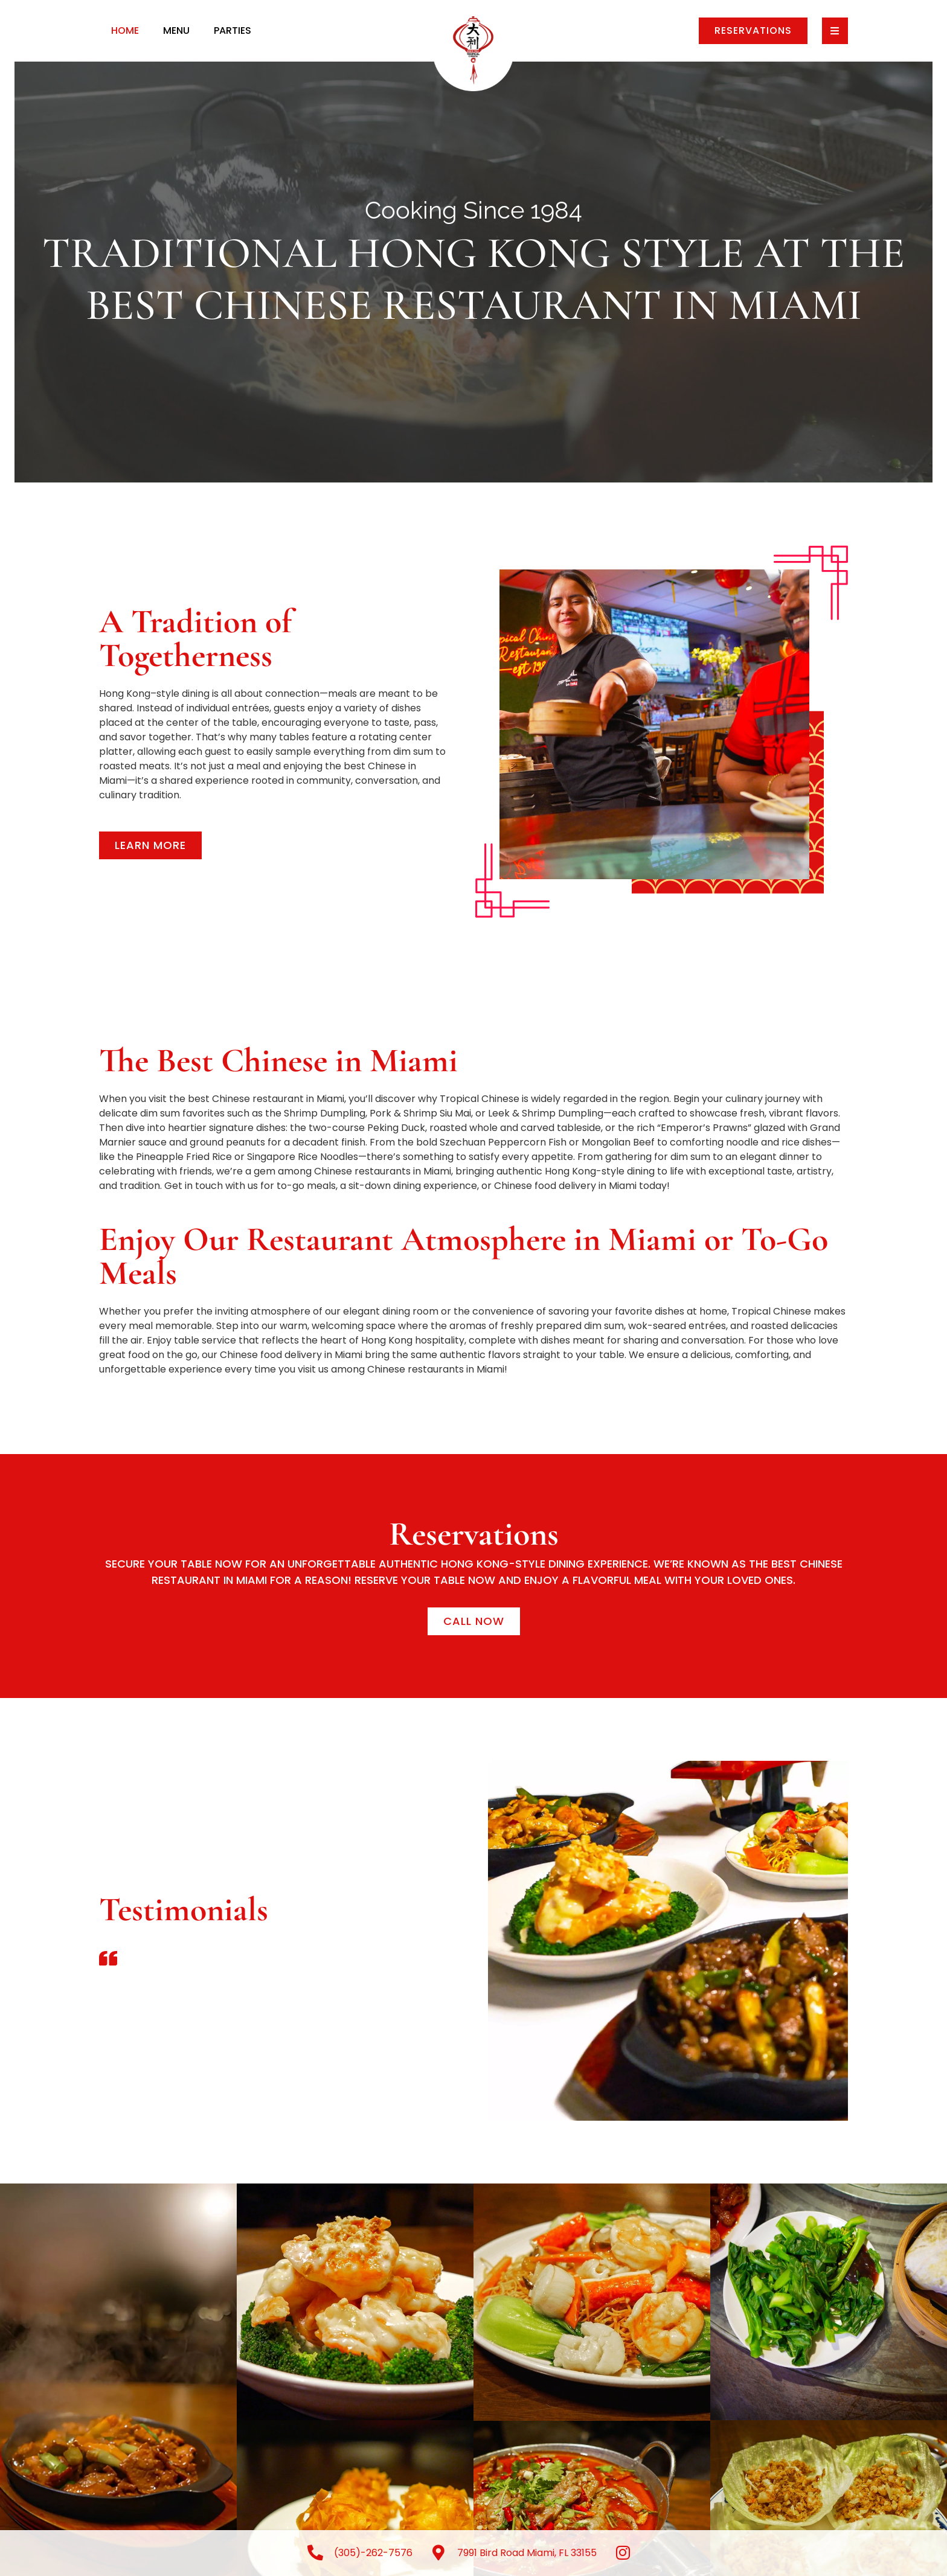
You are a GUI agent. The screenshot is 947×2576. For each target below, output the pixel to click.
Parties (232, 30)
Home (125, 30)
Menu (176, 30)
